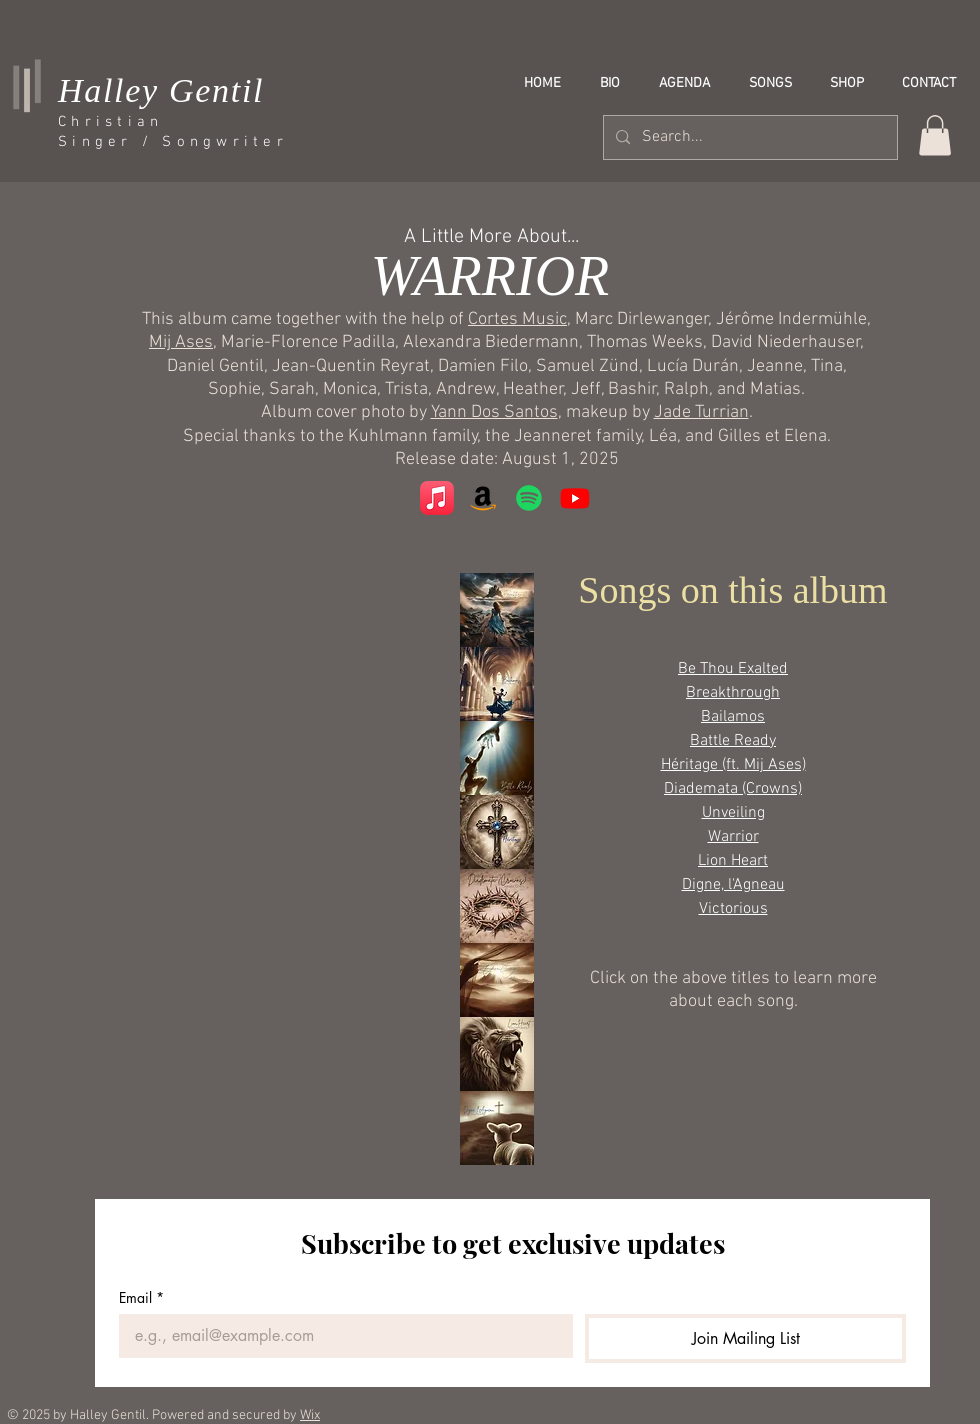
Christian (110, 122)
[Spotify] (529, 498)
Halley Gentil (161, 90)
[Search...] (748, 137)
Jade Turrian (701, 412)
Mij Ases (181, 342)
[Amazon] (483, 498)
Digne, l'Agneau (733, 885)
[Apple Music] (437, 498)
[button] (935, 135)
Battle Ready (733, 741)
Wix (310, 1415)
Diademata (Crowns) (733, 789)
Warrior (733, 837)
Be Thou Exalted (733, 669)
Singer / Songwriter (173, 142)
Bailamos (733, 717)
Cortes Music (517, 319)
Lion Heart (733, 861)
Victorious (733, 909)
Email (141, 1297)
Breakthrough (733, 693)
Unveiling (733, 813)
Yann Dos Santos (494, 412)
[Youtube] (575, 498)
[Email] (340, 1336)
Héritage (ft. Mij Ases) (733, 765)
